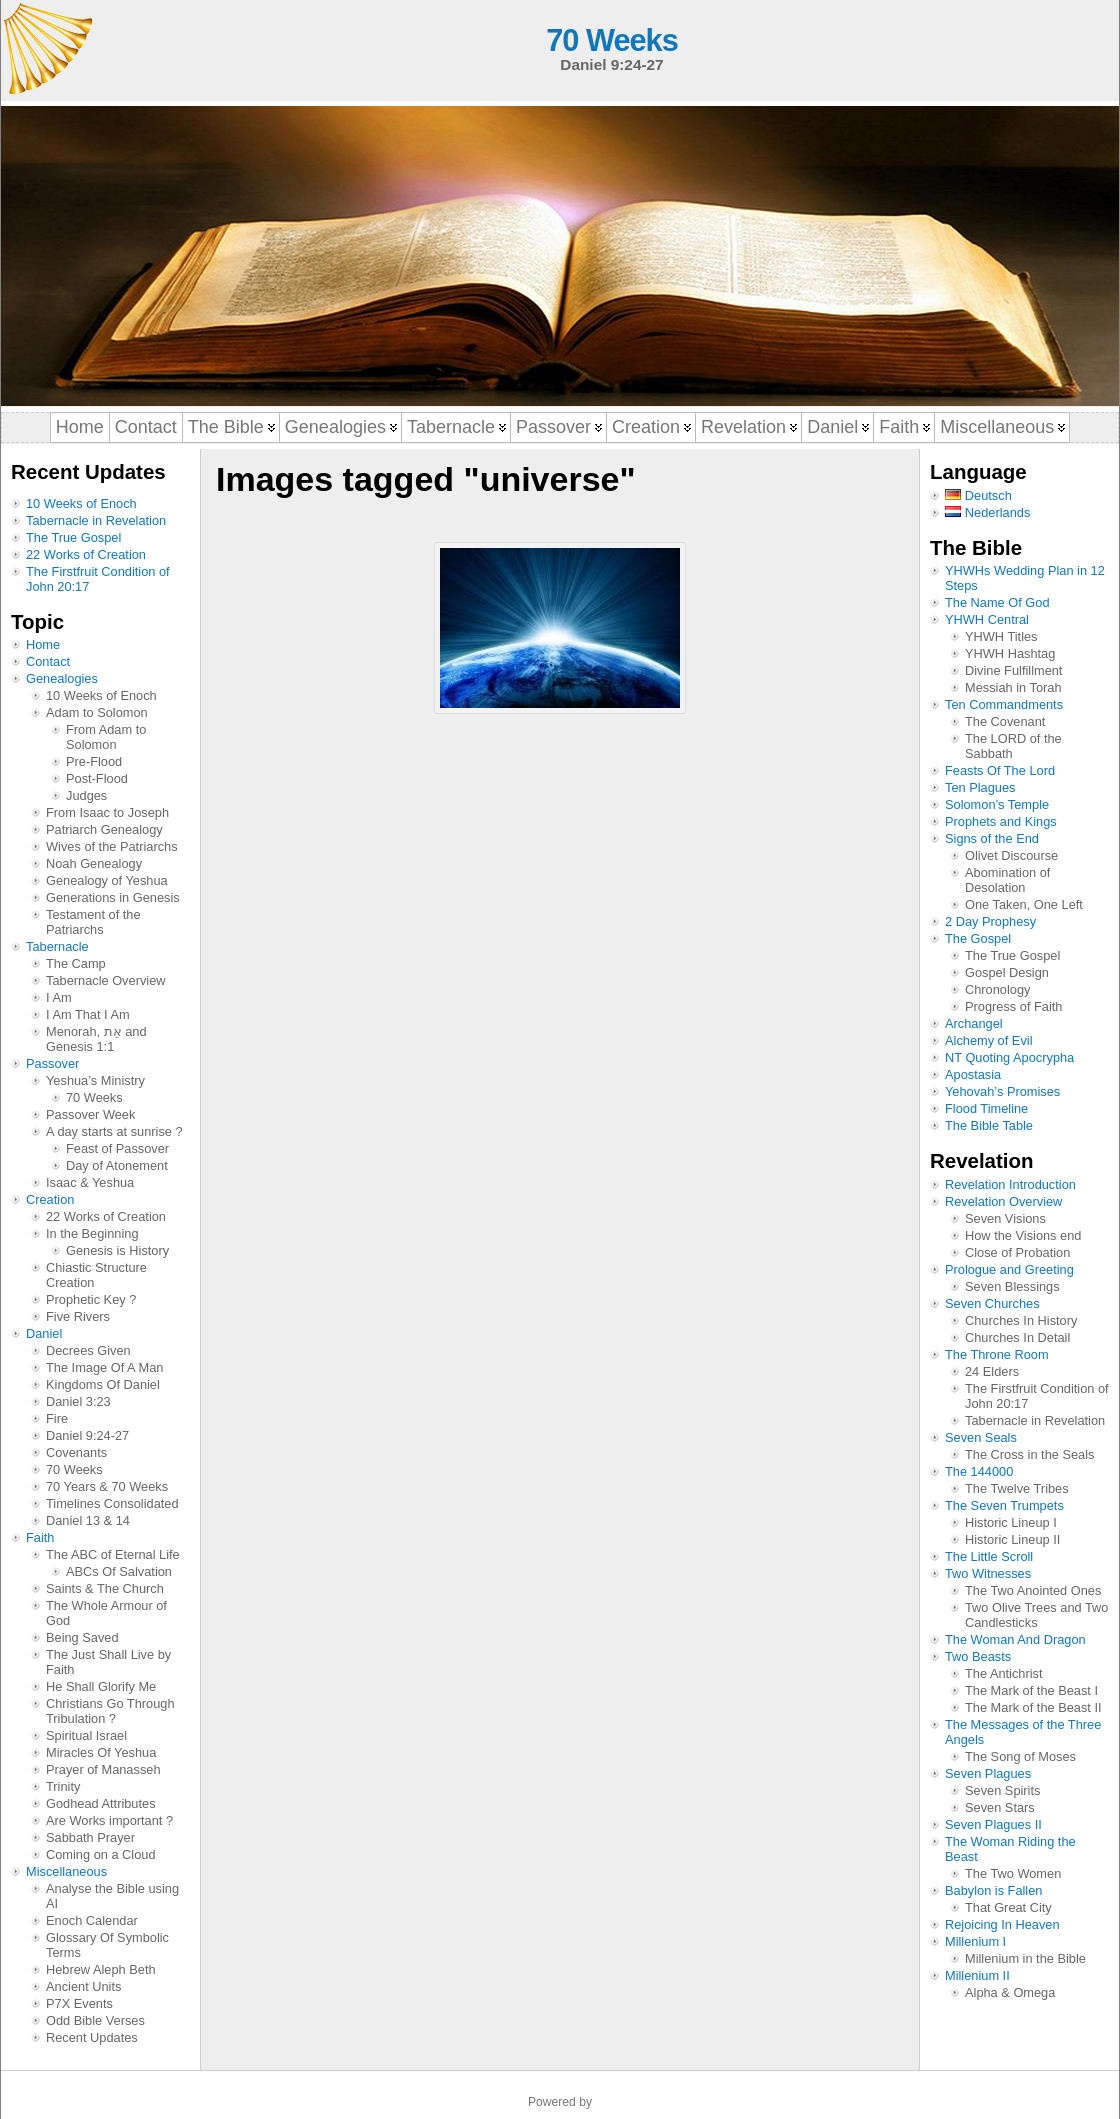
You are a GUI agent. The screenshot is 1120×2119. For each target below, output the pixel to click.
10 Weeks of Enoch (81, 503)
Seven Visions (1005, 1218)
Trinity (63, 1786)
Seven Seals (981, 1437)
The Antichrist (1004, 1673)
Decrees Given (88, 1350)
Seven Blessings (1012, 1286)
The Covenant (1005, 721)
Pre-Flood (94, 761)
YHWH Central (987, 619)
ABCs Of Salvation (119, 1571)
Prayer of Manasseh (103, 1769)
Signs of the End (992, 838)
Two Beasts (978, 1656)
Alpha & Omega (1010, 1992)
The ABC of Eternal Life (113, 1554)
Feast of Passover (117, 1148)
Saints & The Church (105, 1588)
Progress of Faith (1013, 1006)
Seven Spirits (1002, 1790)
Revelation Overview (1003, 1201)
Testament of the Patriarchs (93, 922)
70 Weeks (611, 40)
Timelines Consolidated (112, 1503)
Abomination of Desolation (1007, 880)
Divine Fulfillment (1013, 670)
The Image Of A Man (104, 1367)
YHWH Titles (1001, 636)
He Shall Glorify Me (101, 1686)
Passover (52, 1063)
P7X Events (79, 2003)
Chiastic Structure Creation (96, 1275)
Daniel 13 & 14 (88, 1520)
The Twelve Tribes (1017, 1488)
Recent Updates (92, 2037)
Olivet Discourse (1011, 855)
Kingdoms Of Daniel (103, 1384)
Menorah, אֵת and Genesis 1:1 (96, 1039)
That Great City (1008, 1907)
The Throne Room (997, 1354)
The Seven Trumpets (1004, 1505)
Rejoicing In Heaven (1002, 1924)
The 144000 (979, 1471)
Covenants (76, 1452)
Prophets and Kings (1001, 821)
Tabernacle (57, 946)
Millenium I (975, 1941)
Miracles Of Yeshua (101, 1752)
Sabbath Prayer (90, 1837)
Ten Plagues (980, 787)
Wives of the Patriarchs (112, 846)
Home (43, 644)
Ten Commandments (1004, 704)
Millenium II (977, 1975)
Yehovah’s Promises (1002, 1091)
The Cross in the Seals (1029, 1454)
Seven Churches (992, 1303)
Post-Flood (97, 778)
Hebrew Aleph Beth (101, 1969)
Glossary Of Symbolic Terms (107, 1945)
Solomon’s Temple (997, 804)
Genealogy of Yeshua (107, 880)
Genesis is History (117, 1250)
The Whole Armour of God (106, 1613)
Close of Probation (1017, 1252)
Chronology (997, 989)
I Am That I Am (88, 1014)
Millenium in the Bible (1025, 1958)
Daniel (44, 1333)
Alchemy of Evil (988, 1040)
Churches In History (1021, 1320)
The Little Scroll (989, 1556)
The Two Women (1013, 1873)
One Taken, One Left (1024, 904)
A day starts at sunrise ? (114, 1131)
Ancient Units (83, 1986)
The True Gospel (73, 537)
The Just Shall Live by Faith (108, 1662)
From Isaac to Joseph (107, 812)
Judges (86, 795)
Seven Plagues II (993, 1824)
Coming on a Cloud (101, 1854)
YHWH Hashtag (1010, 653)
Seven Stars (1000, 1807)
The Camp (76, 963)
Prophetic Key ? (91, 1299)
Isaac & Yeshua (90, 1182)
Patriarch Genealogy (104, 829)
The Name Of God (997, 602)
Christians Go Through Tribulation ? (110, 1711)
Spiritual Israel (86, 1735)
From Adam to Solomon (106, 737)
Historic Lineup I (1011, 1522)
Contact (48, 661)
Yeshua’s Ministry (95, 1080)
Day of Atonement (117, 1165)
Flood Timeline (986, 1108)
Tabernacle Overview (106, 980)
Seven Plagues (988, 1773)
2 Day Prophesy (990, 921)
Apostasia (973, 1074)
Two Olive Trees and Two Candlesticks (1036, 1615)
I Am (59, 997)
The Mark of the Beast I (1031, 1690)
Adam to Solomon (97, 712)
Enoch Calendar (92, 1920)
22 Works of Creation (86, 554)
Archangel (974, 1023)
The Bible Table (989, 1125)
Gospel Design (1007, 972)
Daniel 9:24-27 (87, 1435)
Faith (40, 1537)
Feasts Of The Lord (1000, 770)
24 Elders (992, 1371)
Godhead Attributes (101, 1803)
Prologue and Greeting (1009, 1269)
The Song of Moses (1020, 1756)
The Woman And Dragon (1015, 1639)
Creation (50, 1199)
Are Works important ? (109, 1820)
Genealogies (62, 678)
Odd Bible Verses (95, 2020)
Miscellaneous (66, 1871)
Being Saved (82, 1637)
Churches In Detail (1017, 1337)
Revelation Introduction (1010, 1184)
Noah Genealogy (94, 863)
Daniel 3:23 (78, 1401)
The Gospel (978, 938)
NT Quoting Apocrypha (1009, 1057)
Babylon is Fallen (993, 1890)
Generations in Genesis (113, 897)
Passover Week (90, 1114)
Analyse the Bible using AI (112, 1896)
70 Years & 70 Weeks (107, 1486)
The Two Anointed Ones (1033, 1590)
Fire (57, 1418)
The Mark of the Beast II (1033, 1707)
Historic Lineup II (1012, 1539)
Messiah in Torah (1013, 687)
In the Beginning (92, 1233)
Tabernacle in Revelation (96, 520)
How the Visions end (1023, 1235)
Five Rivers (78, 1316)
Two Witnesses (988, 1573)
